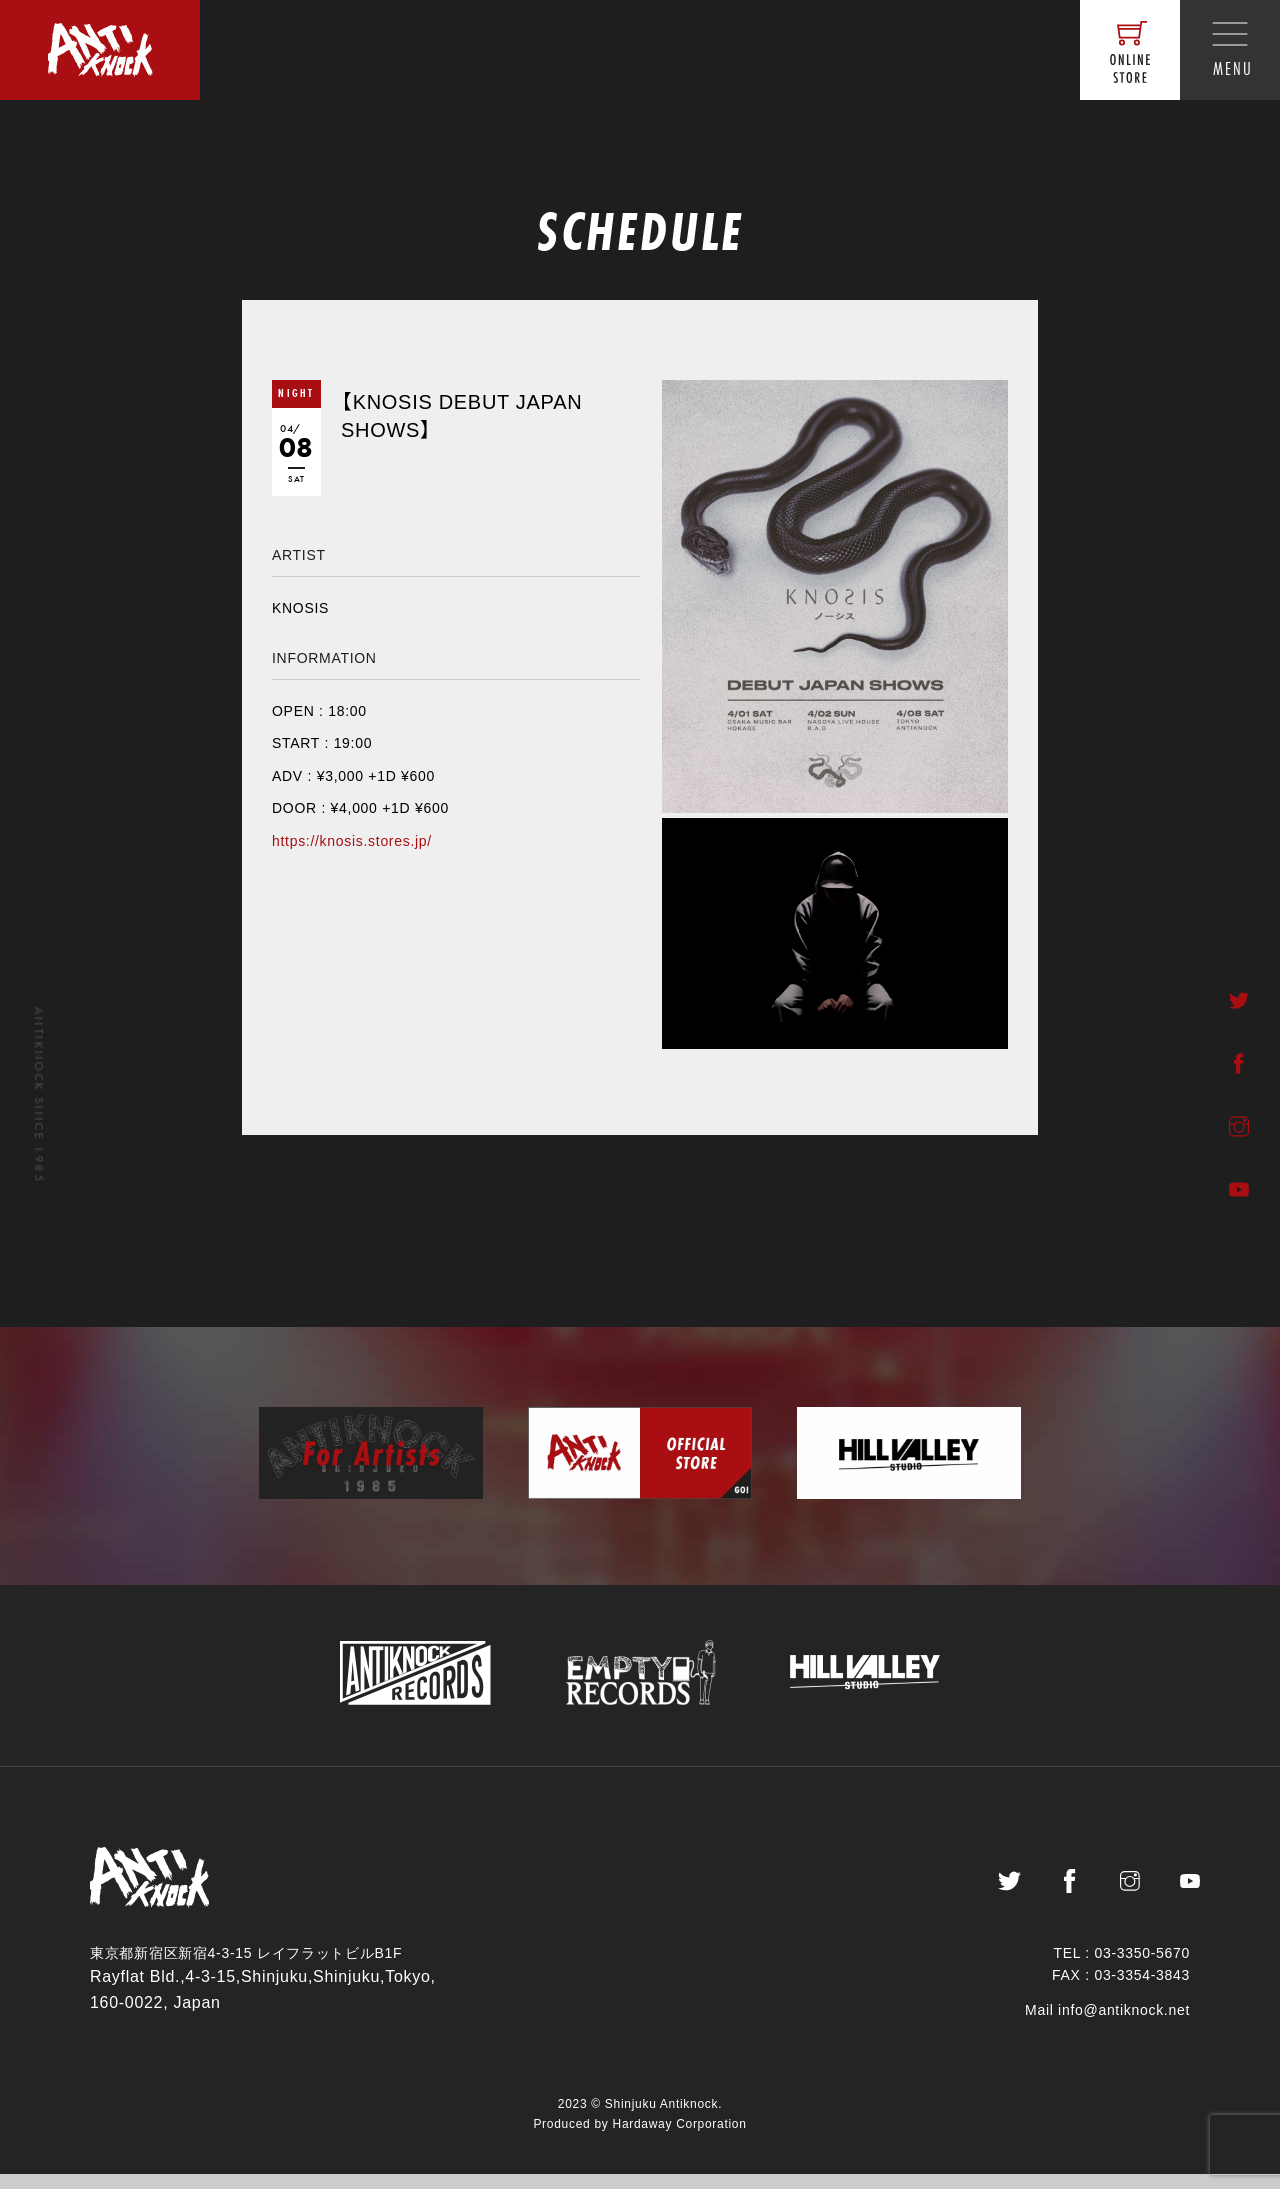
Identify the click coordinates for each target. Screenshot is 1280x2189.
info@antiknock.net (1124, 2025)
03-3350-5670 (1142, 1968)
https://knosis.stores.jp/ (352, 841)
